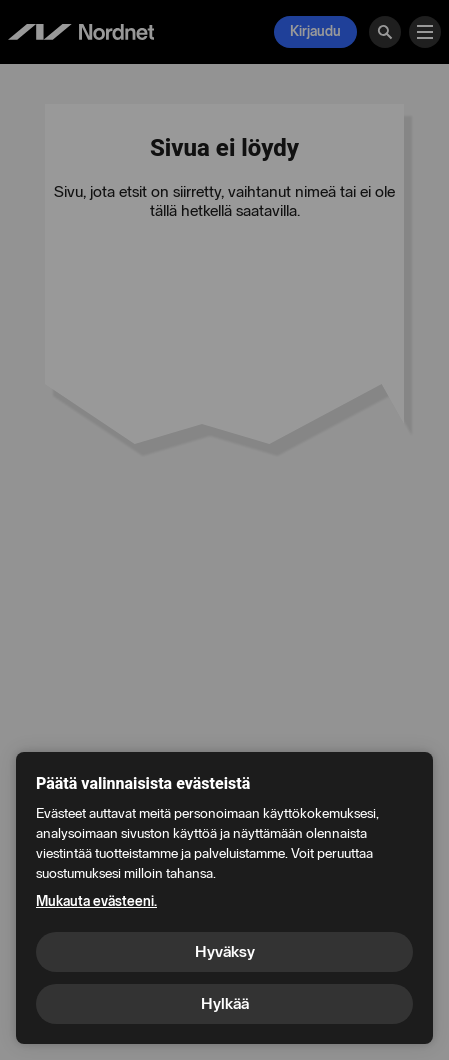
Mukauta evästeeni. (96, 901)
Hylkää (225, 1003)
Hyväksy (225, 951)
